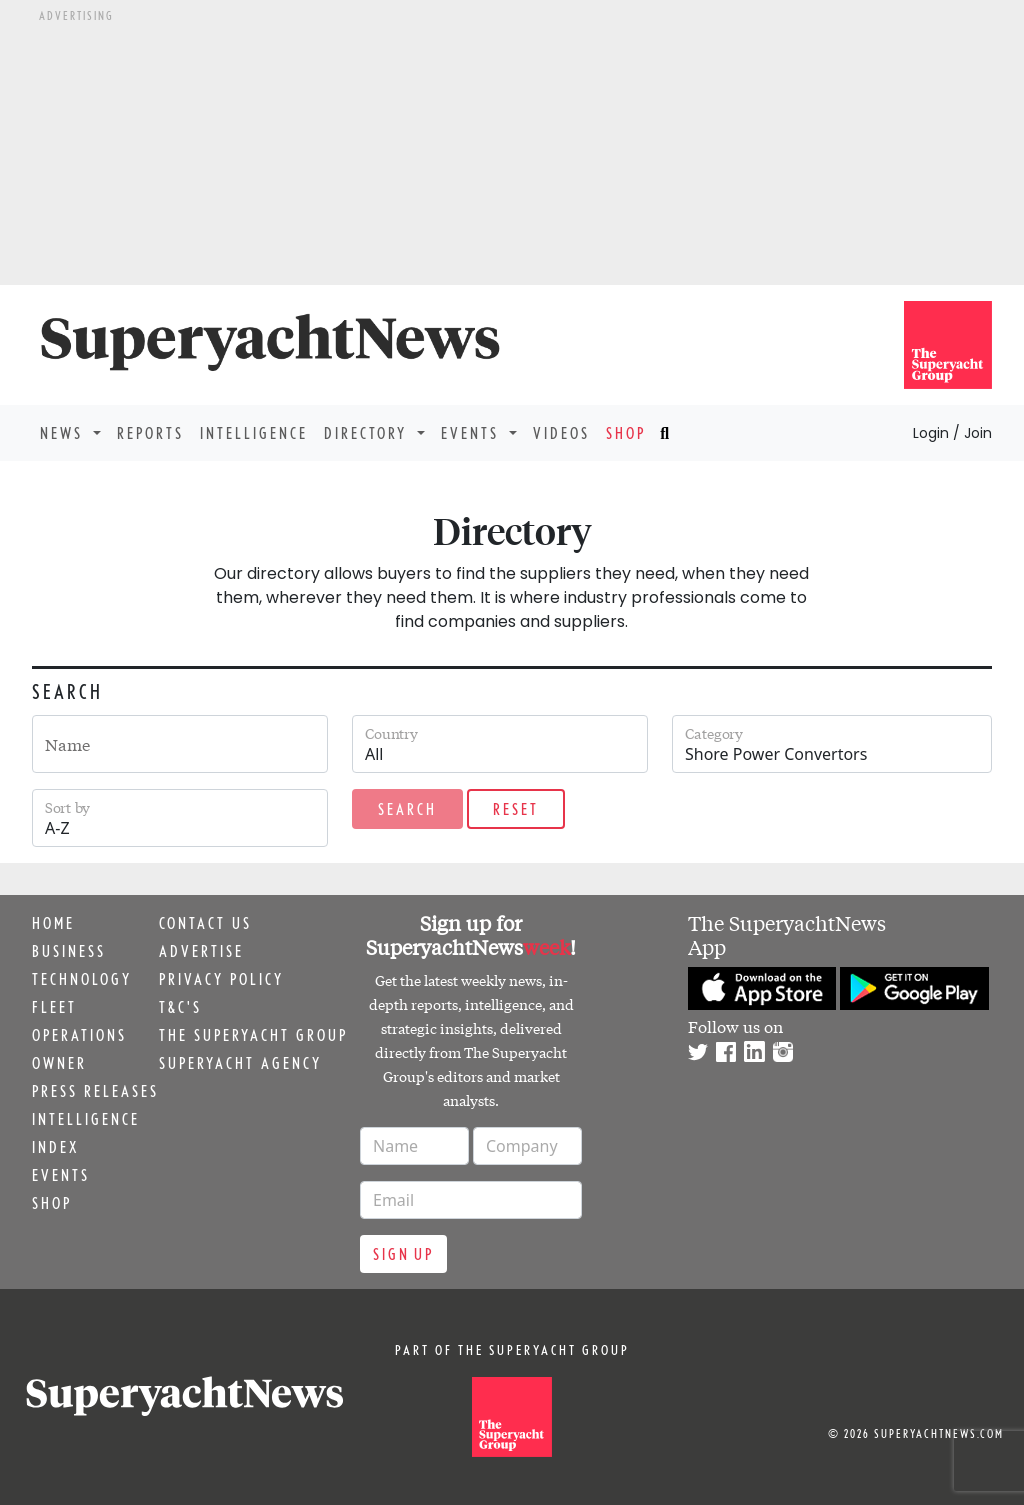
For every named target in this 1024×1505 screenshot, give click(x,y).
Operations (79, 1035)
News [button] (64, 433)
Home (53, 923)
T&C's (180, 1007)
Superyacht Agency (240, 1063)
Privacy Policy (221, 979)
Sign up (403, 1254)
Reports (150, 433)
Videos (561, 433)
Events (61, 1175)
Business (69, 951)
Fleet (54, 1007)
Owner (59, 1063)
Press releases (95, 1091)
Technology (82, 979)
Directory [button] (368, 433)
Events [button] (473, 433)
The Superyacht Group (253, 1035)
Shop (626, 433)
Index (55, 1147)
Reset (516, 809)
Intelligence (254, 433)
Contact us (205, 923)
